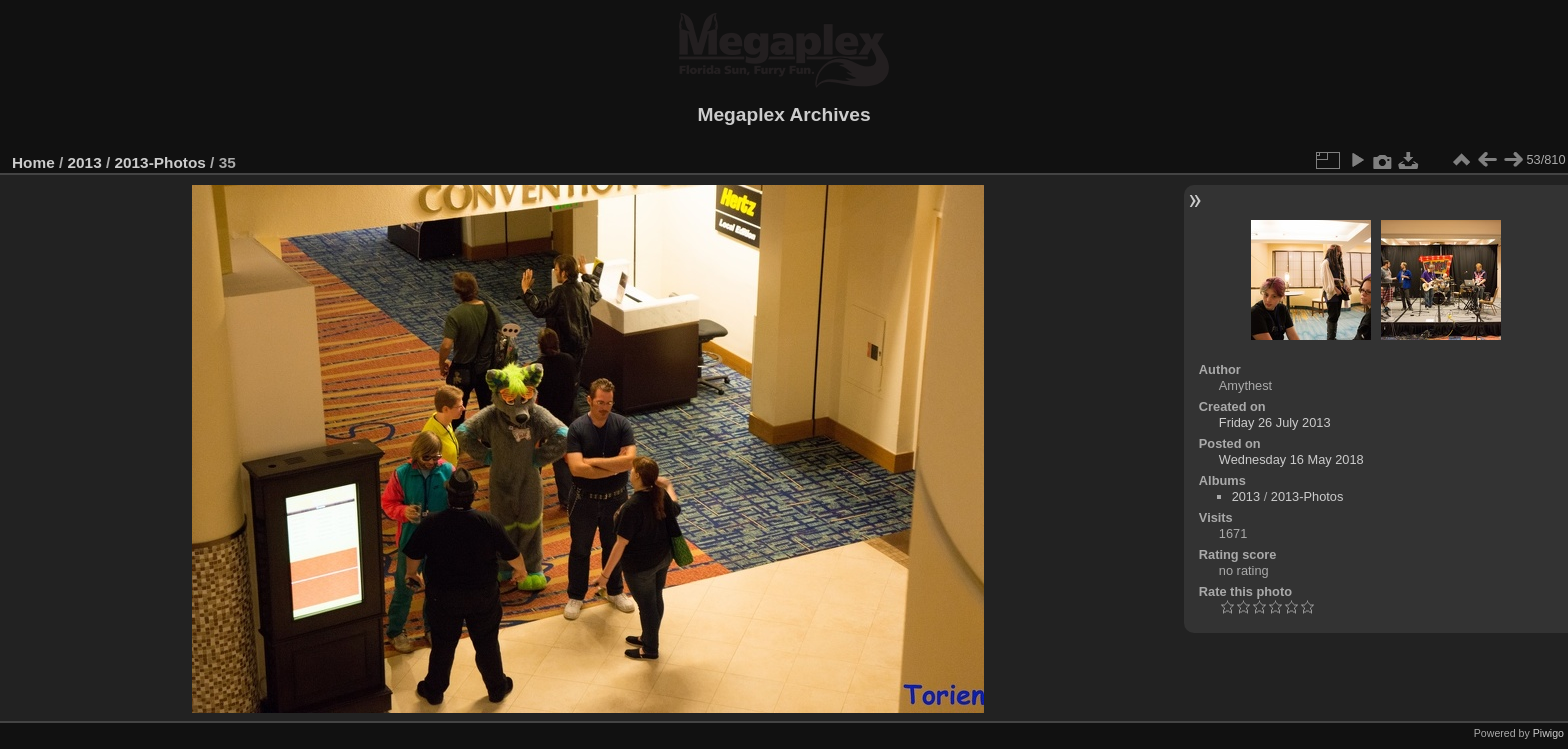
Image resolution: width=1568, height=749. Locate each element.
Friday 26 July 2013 (1275, 422)
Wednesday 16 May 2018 (1291, 459)
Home (33, 162)
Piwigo (1548, 733)
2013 (85, 162)
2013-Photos (159, 162)
